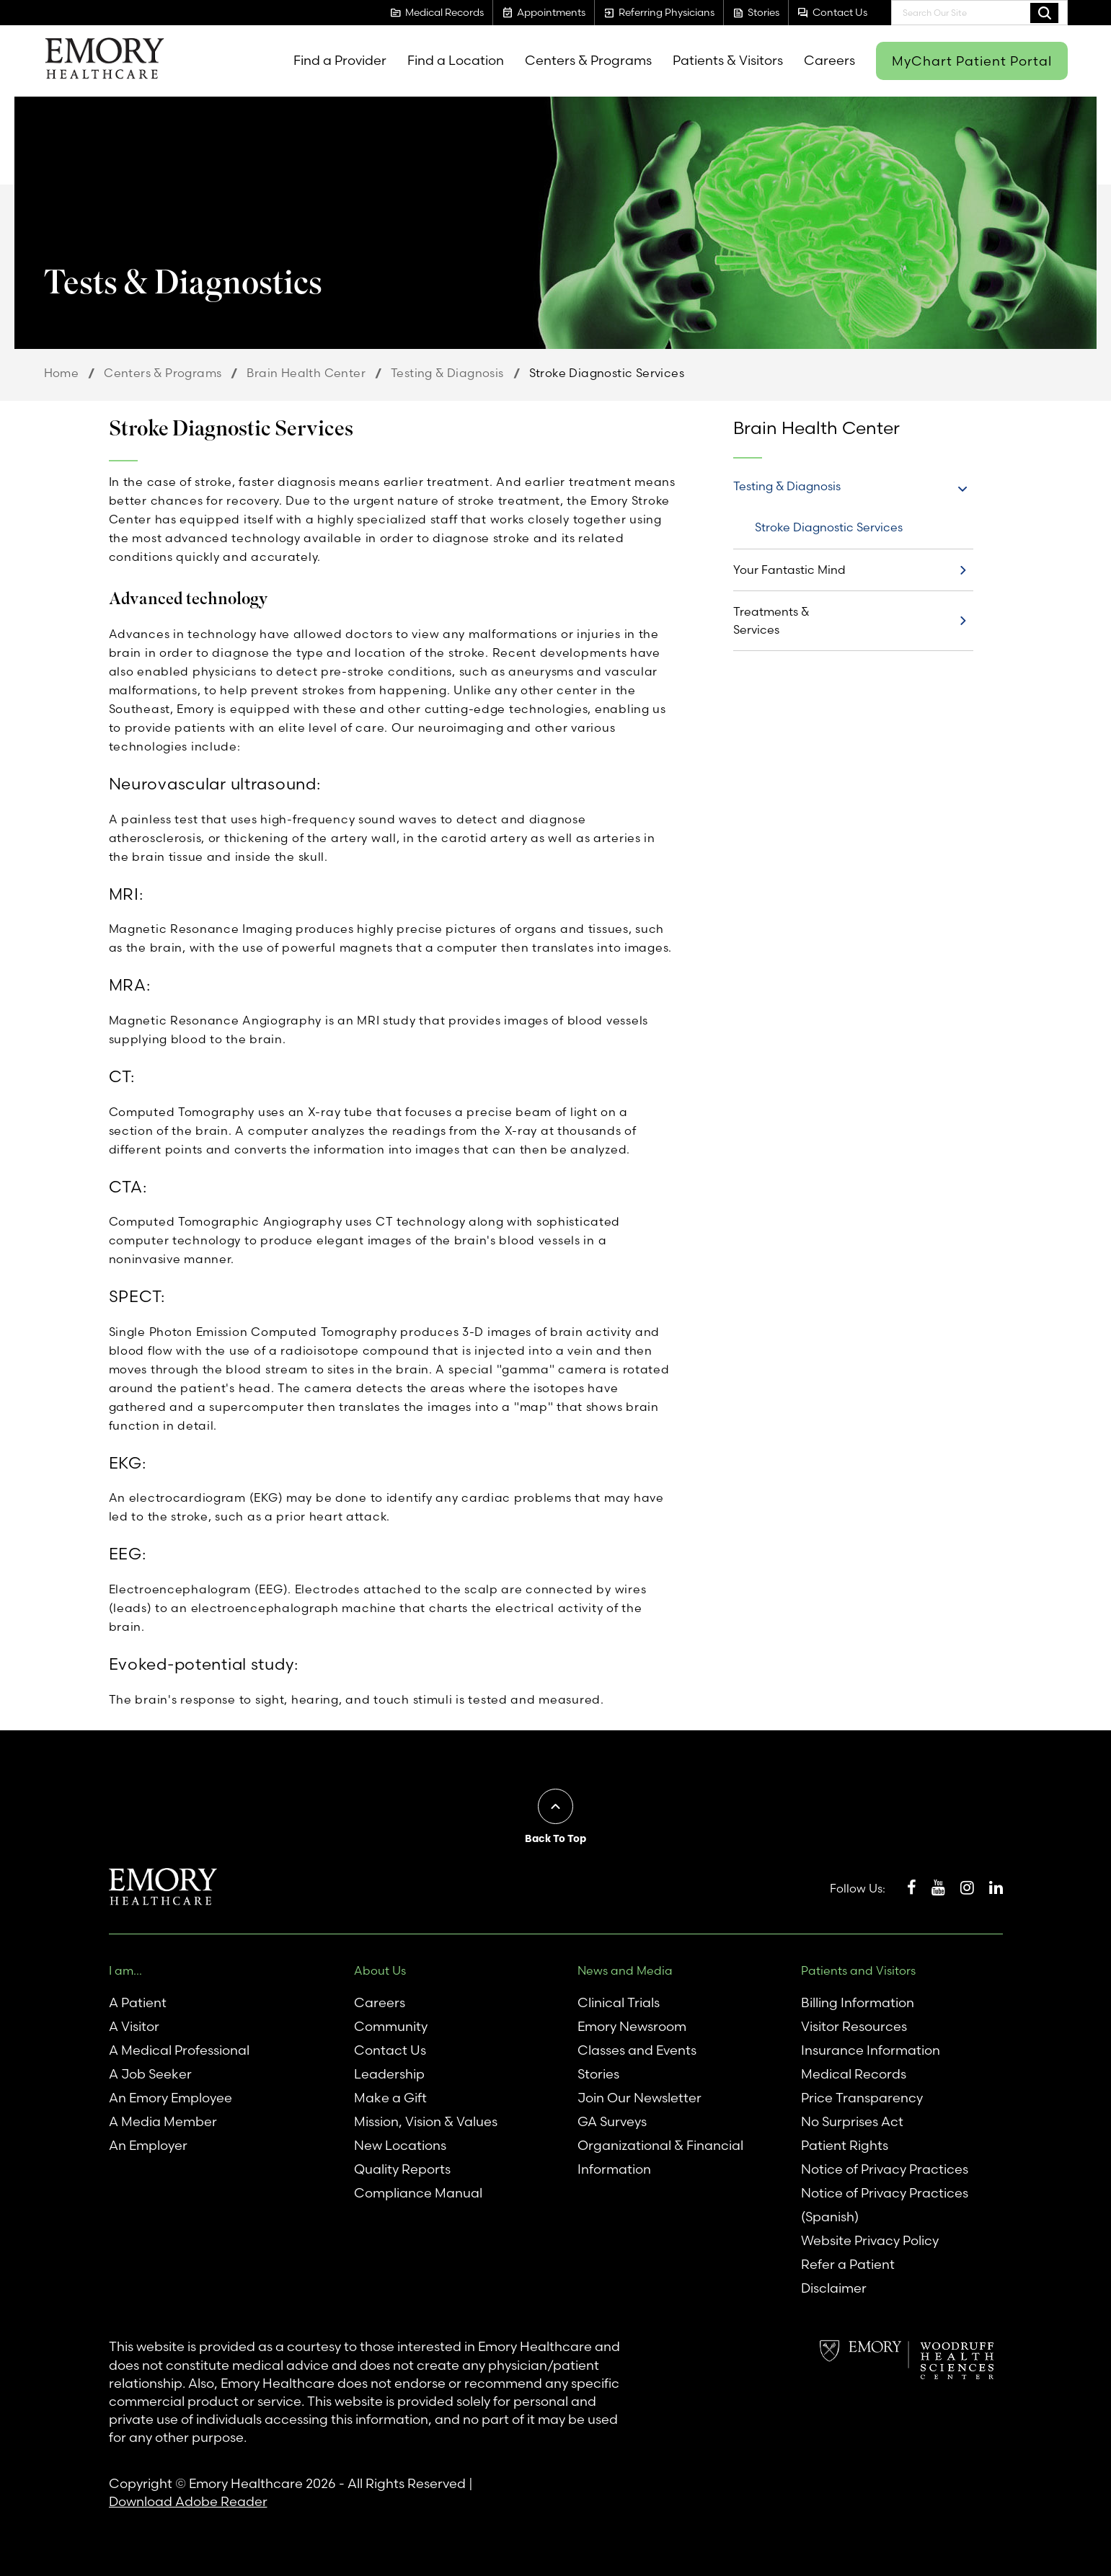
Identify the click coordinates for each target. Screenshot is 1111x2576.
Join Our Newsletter (639, 2097)
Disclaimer (834, 2288)
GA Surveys (612, 2121)
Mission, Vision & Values (425, 2121)
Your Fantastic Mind (789, 569)
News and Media (625, 1970)
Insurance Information (870, 2050)
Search (1044, 12)
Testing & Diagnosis (447, 373)
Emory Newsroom (631, 2026)
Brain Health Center (306, 373)
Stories (598, 2074)
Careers (379, 2002)
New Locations (400, 2145)
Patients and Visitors (858, 1970)
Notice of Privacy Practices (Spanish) (884, 2205)
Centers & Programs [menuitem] (588, 60)
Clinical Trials (618, 2002)
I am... (125, 1970)
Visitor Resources (854, 2026)
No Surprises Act (852, 2121)
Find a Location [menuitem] (455, 60)
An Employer (148, 2145)
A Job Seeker (150, 2074)
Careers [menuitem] (829, 60)
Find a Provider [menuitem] (339, 60)
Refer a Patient (848, 2264)
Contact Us (390, 2050)
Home (61, 373)
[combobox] (979, 12)
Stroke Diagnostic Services (829, 527)
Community (391, 2026)
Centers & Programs (162, 373)
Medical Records (853, 2074)
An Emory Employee (170, 2097)
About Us (380, 1970)
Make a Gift (390, 2097)
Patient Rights (844, 2145)
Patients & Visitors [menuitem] (728, 60)
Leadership (389, 2074)
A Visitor (134, 2026)
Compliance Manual (418, 2193)
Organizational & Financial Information (660, 2157)
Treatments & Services (771, 620)
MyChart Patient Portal (972, 61)
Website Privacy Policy (870, 2240)
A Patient (138, 2002)
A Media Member (163, 2121)
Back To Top (555, 1838)
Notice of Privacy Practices (884, 2169)
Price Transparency (862, 2097)
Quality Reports (402, 2169)
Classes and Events (636, 2050)
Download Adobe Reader (188, 2501)
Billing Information (857, 2002)
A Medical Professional (179, 2050)
